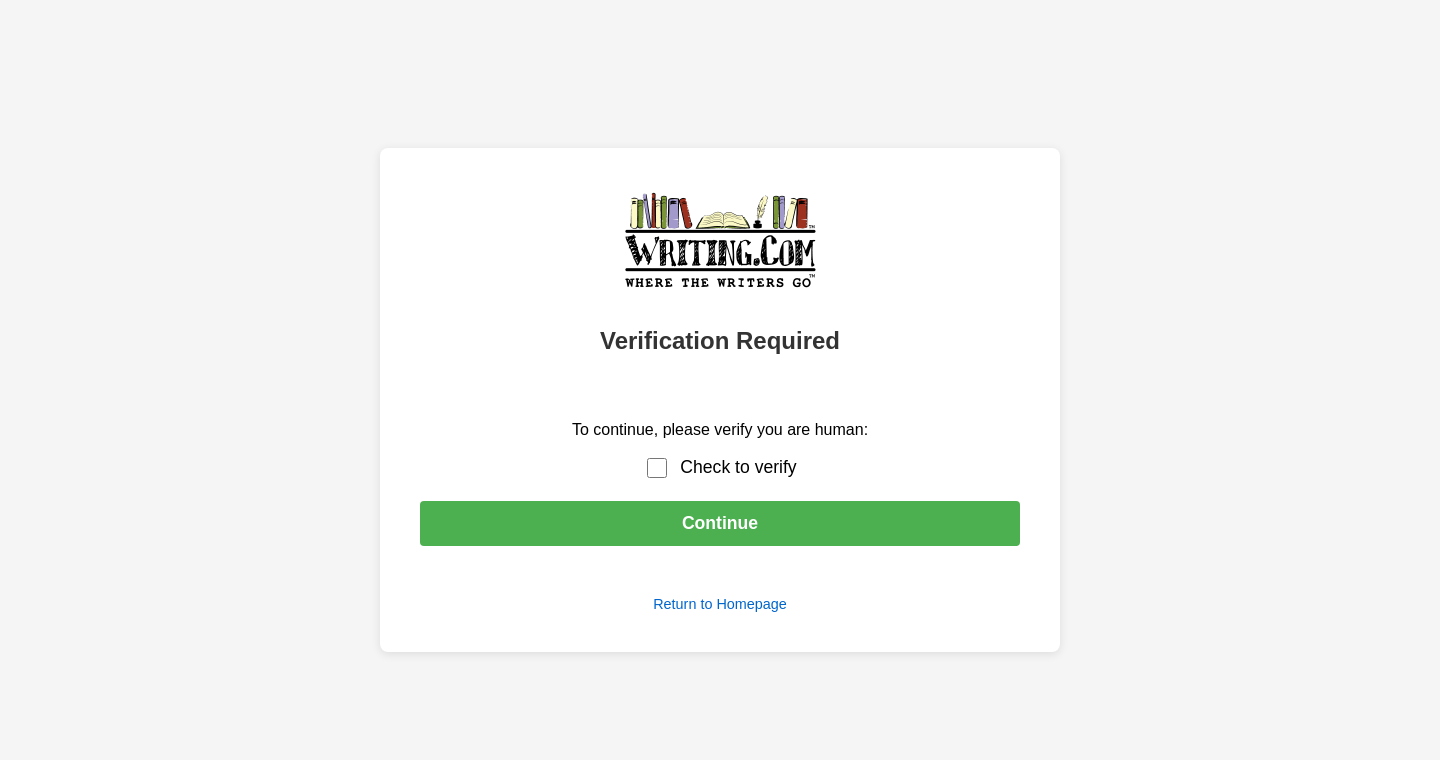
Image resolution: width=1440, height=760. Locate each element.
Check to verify (738, 467)
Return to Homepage (720, 604)
